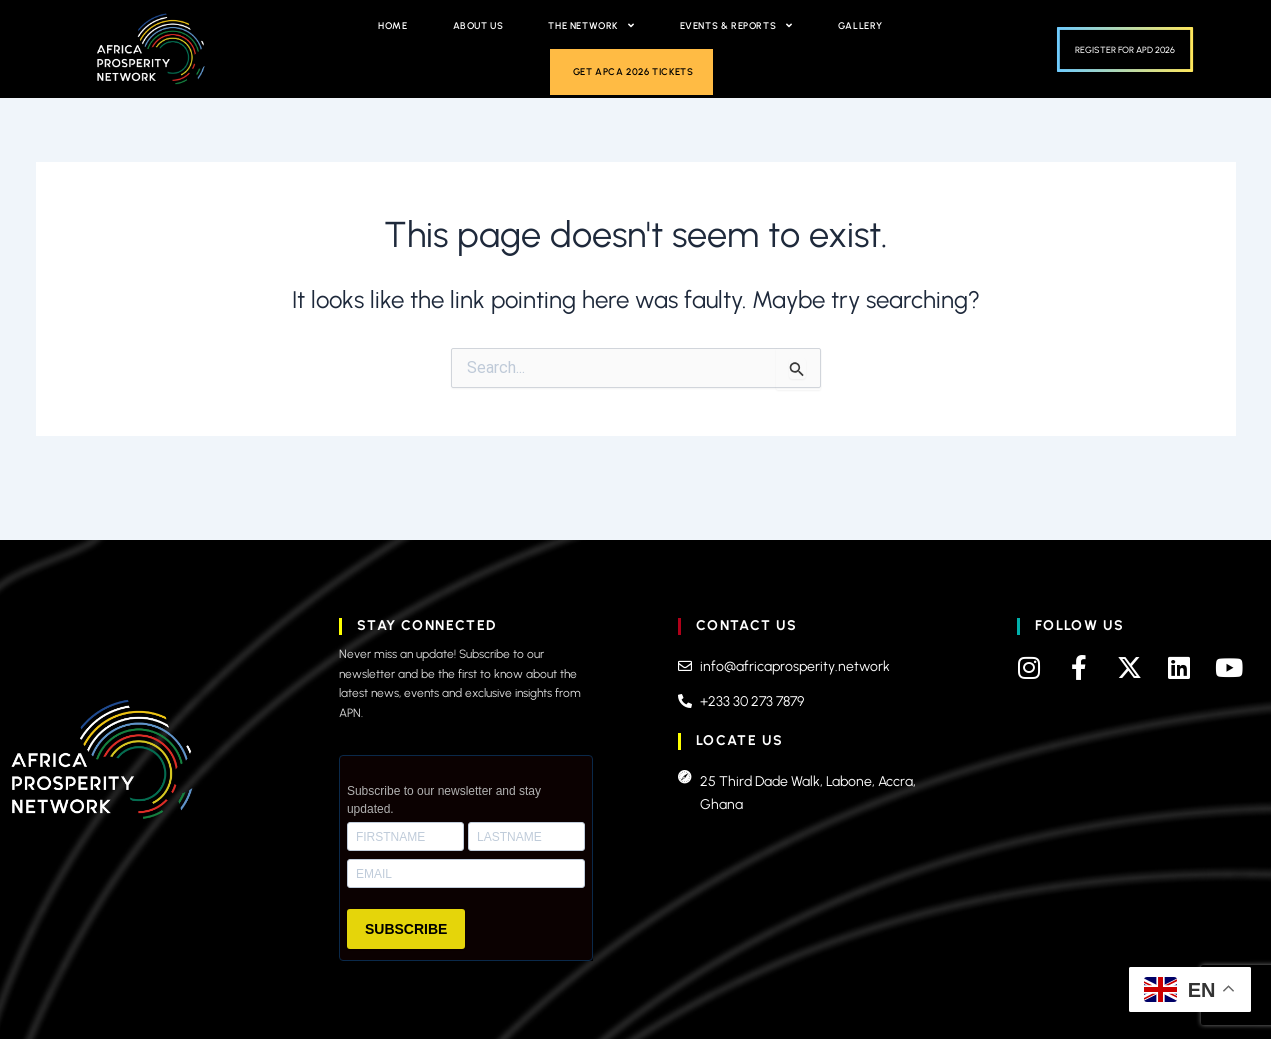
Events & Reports (736, 26)
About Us (478, 25)
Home (392, 25)
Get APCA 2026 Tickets (633, 71)
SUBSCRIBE (406, 929)
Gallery (860, 25)
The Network (591, 26)
